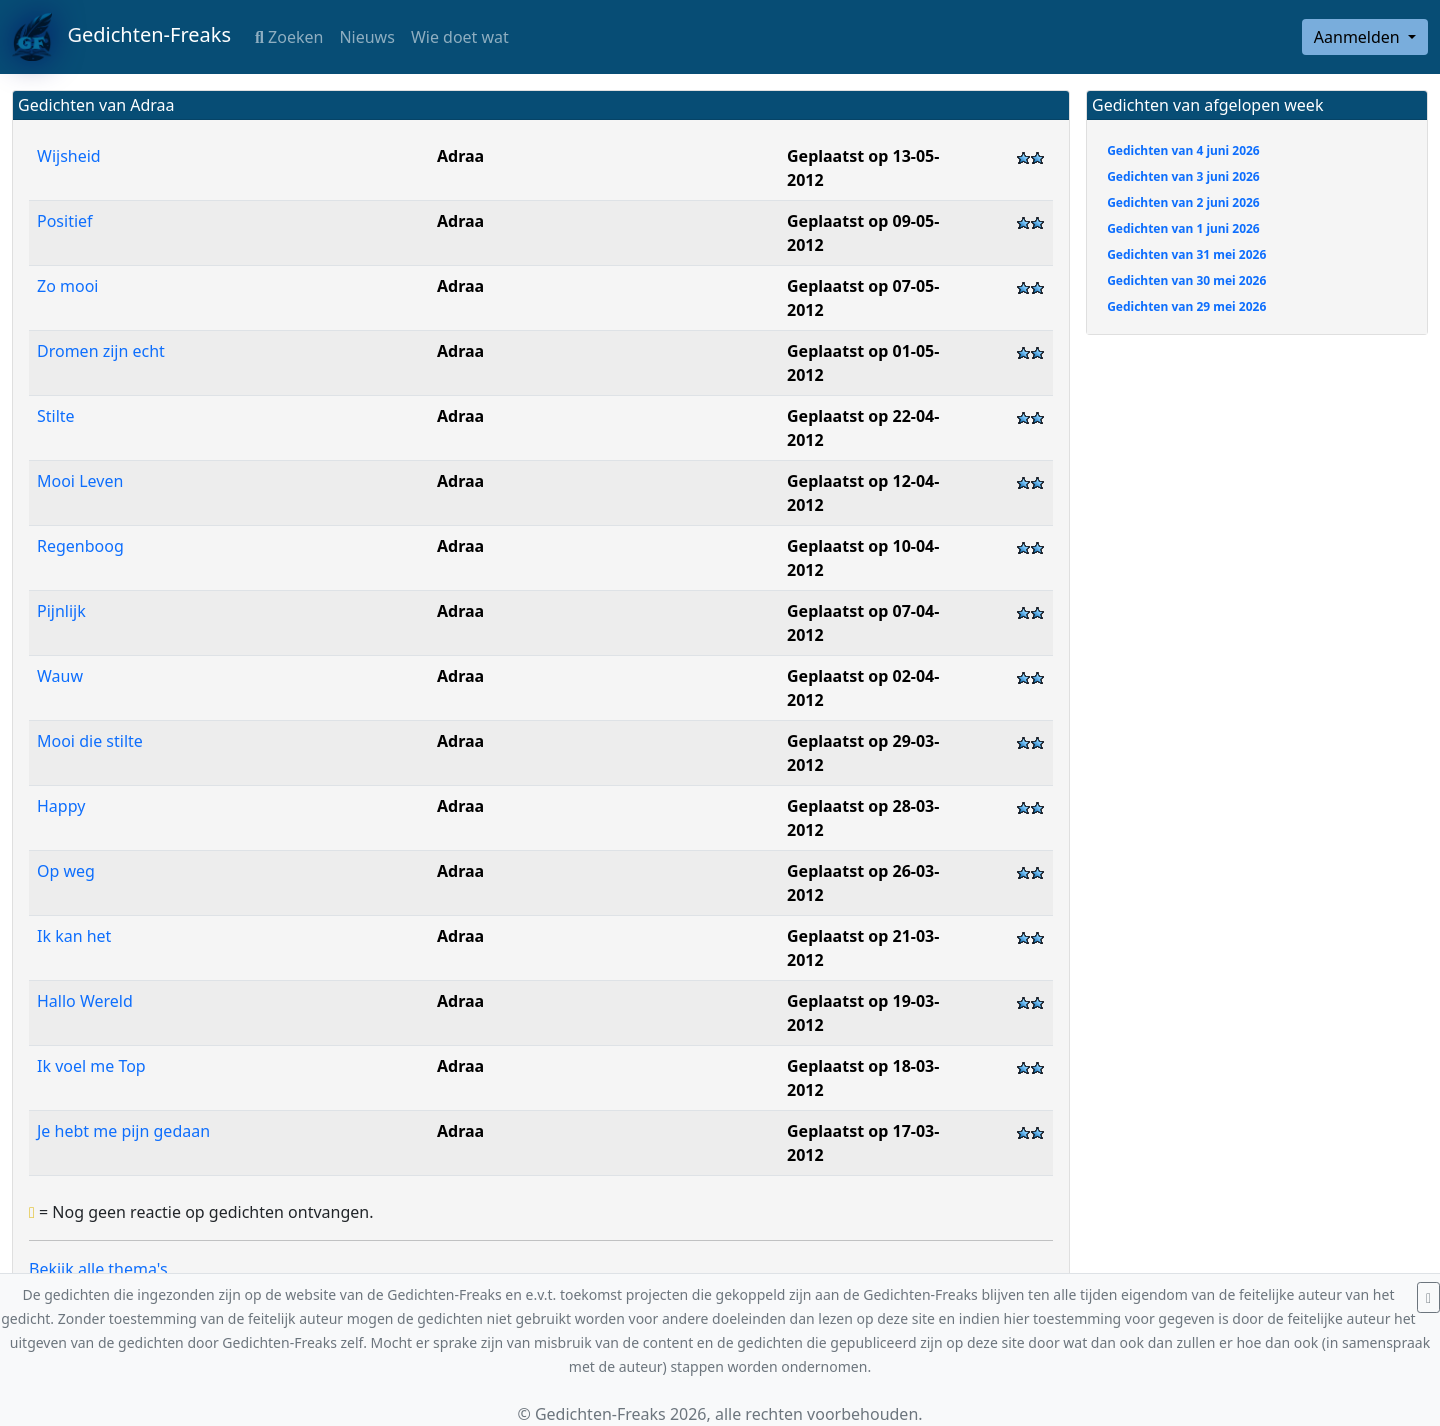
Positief (65, 221)
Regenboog (80, 546)
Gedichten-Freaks (121, 37)
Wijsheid (69, 156)
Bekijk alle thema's (98, 1269)
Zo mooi (67, 286)
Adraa (460, 156)
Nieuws (366, 37)
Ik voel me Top (91, 1066)
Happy (61, 806)
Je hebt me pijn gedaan (123, 1131)
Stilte (56, 416)
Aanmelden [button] (1359, 37)
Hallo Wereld (85, 1001)
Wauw (60, 676)
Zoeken (289, 37)
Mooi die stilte (90, 741)
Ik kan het (74, 936)
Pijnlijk (61, 611)
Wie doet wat (460, 37)
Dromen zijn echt (101, 351)
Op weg (66, 871)
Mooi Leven (80, 481)
